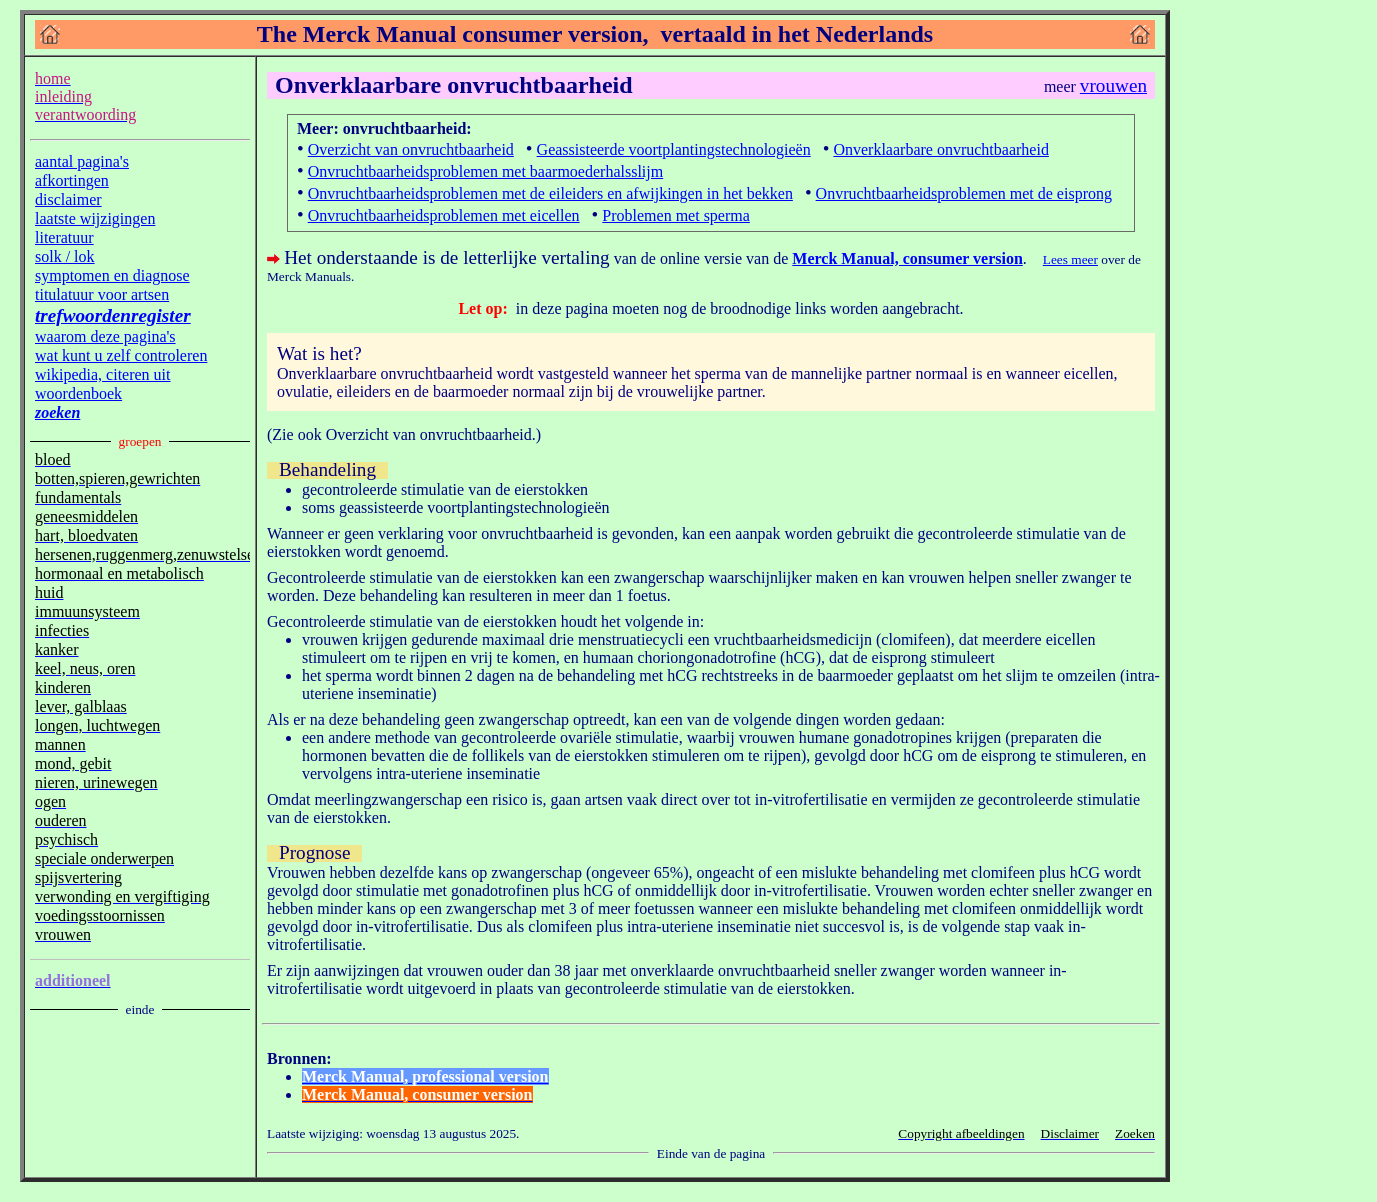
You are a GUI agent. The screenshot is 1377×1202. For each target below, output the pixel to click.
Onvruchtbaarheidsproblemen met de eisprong (964, 193)
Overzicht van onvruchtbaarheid (411, 149)
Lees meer (1070, 259)
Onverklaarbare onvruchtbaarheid (940, 149)
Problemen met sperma (676, 215)
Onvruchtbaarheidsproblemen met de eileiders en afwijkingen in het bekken (550, 193)
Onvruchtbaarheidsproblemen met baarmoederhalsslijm (485, 171)
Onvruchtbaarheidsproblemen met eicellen (444, 215)
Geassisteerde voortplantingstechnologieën (674, 149)
